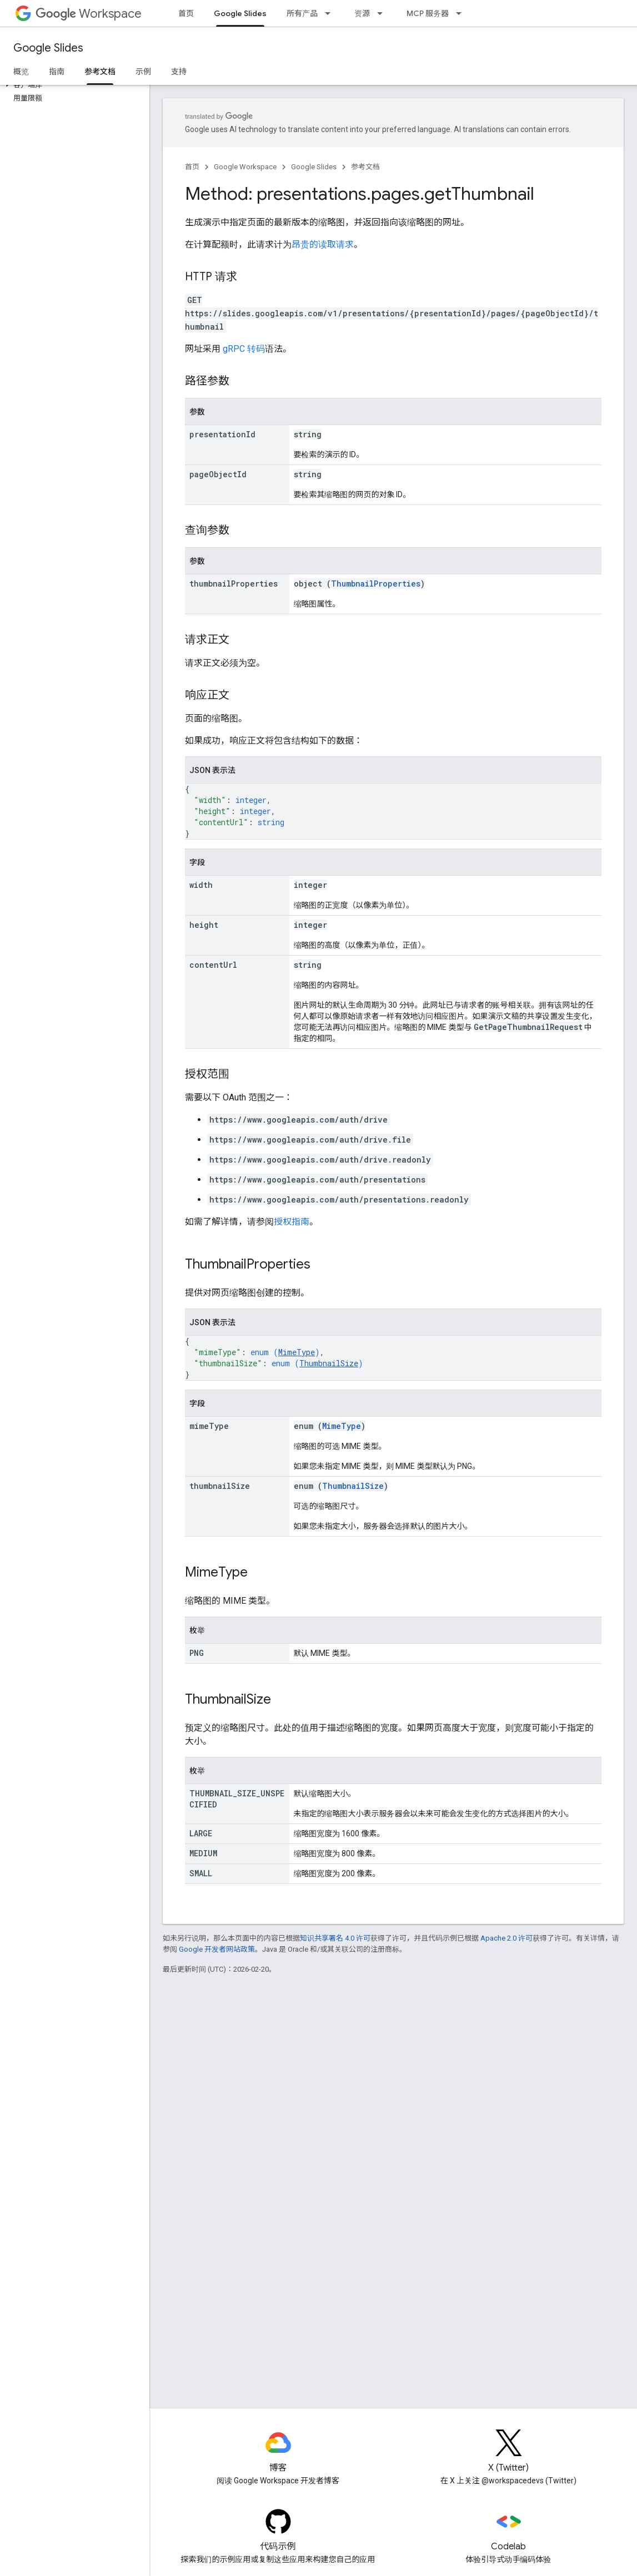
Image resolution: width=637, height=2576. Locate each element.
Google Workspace (245, 167)
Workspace (89, 13)
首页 (186, 13)
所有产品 (302, 13)
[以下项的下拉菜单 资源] (383, 13)
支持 (179, 72)
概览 (21, 72)
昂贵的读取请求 (323, 244)
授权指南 (291, 1221)
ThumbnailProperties (375, 583)
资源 (362, 13)
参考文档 (365, 167)
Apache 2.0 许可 (506, 1938)
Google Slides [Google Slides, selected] (240, 13)
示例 (143, 72)
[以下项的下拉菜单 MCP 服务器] (462, 13)
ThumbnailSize (328, 1363)
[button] (72, 85)
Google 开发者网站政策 (217, 1949)
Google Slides (48, 48)
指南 (56, 72)
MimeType (296, 1352)
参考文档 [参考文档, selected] (100, 72)
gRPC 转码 (244, 349)
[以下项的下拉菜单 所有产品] (331, 13)
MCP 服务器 (428, 13)
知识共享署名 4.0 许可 (335, 1938)
